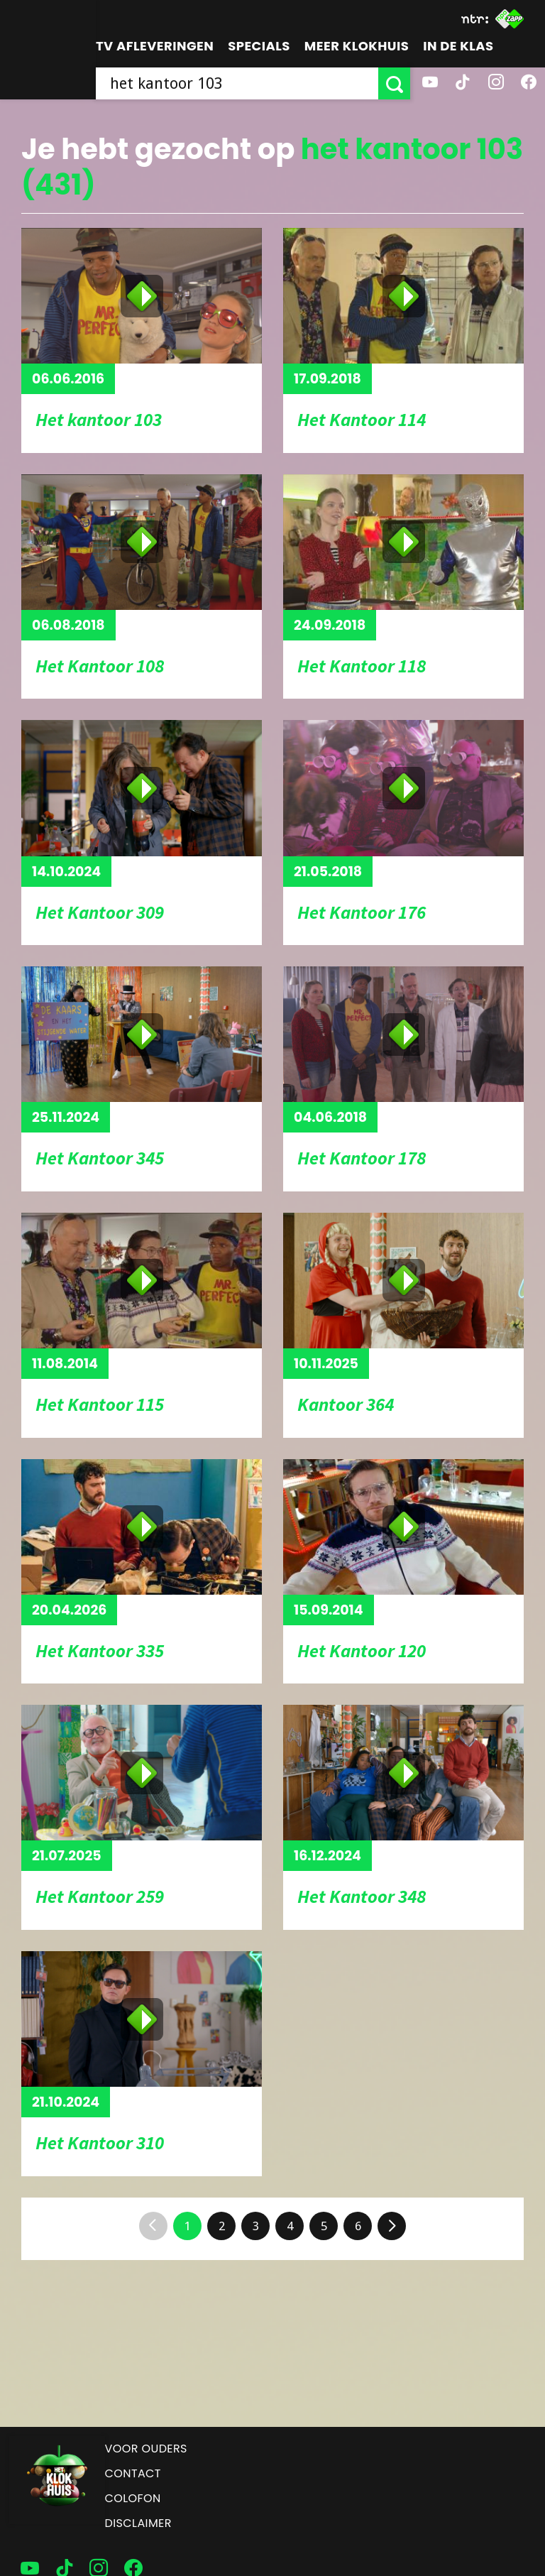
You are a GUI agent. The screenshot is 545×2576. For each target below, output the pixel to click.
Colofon (133, 2498)
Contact (133, 2473)
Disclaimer (138, 2523)
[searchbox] (237, 83)
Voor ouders (146, 2448)
